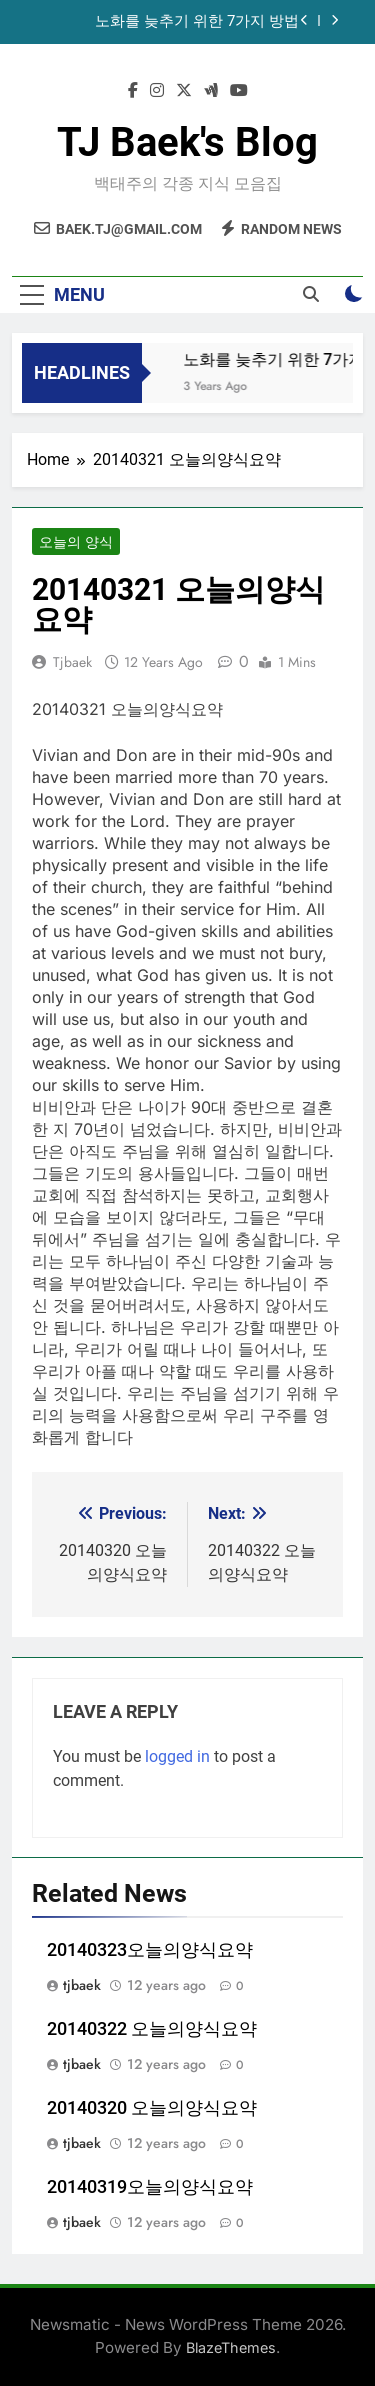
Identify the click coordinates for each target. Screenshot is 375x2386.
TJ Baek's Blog (187, 142)
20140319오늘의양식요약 (150, 2187)
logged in (177, 1756)
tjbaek (72, 662)
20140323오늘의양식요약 (150, 1950)
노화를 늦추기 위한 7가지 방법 (197, 22)
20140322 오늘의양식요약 (152, 2029)
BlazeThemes (231, 2347)
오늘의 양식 (76, 542)
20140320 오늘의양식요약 (152, 2108)
